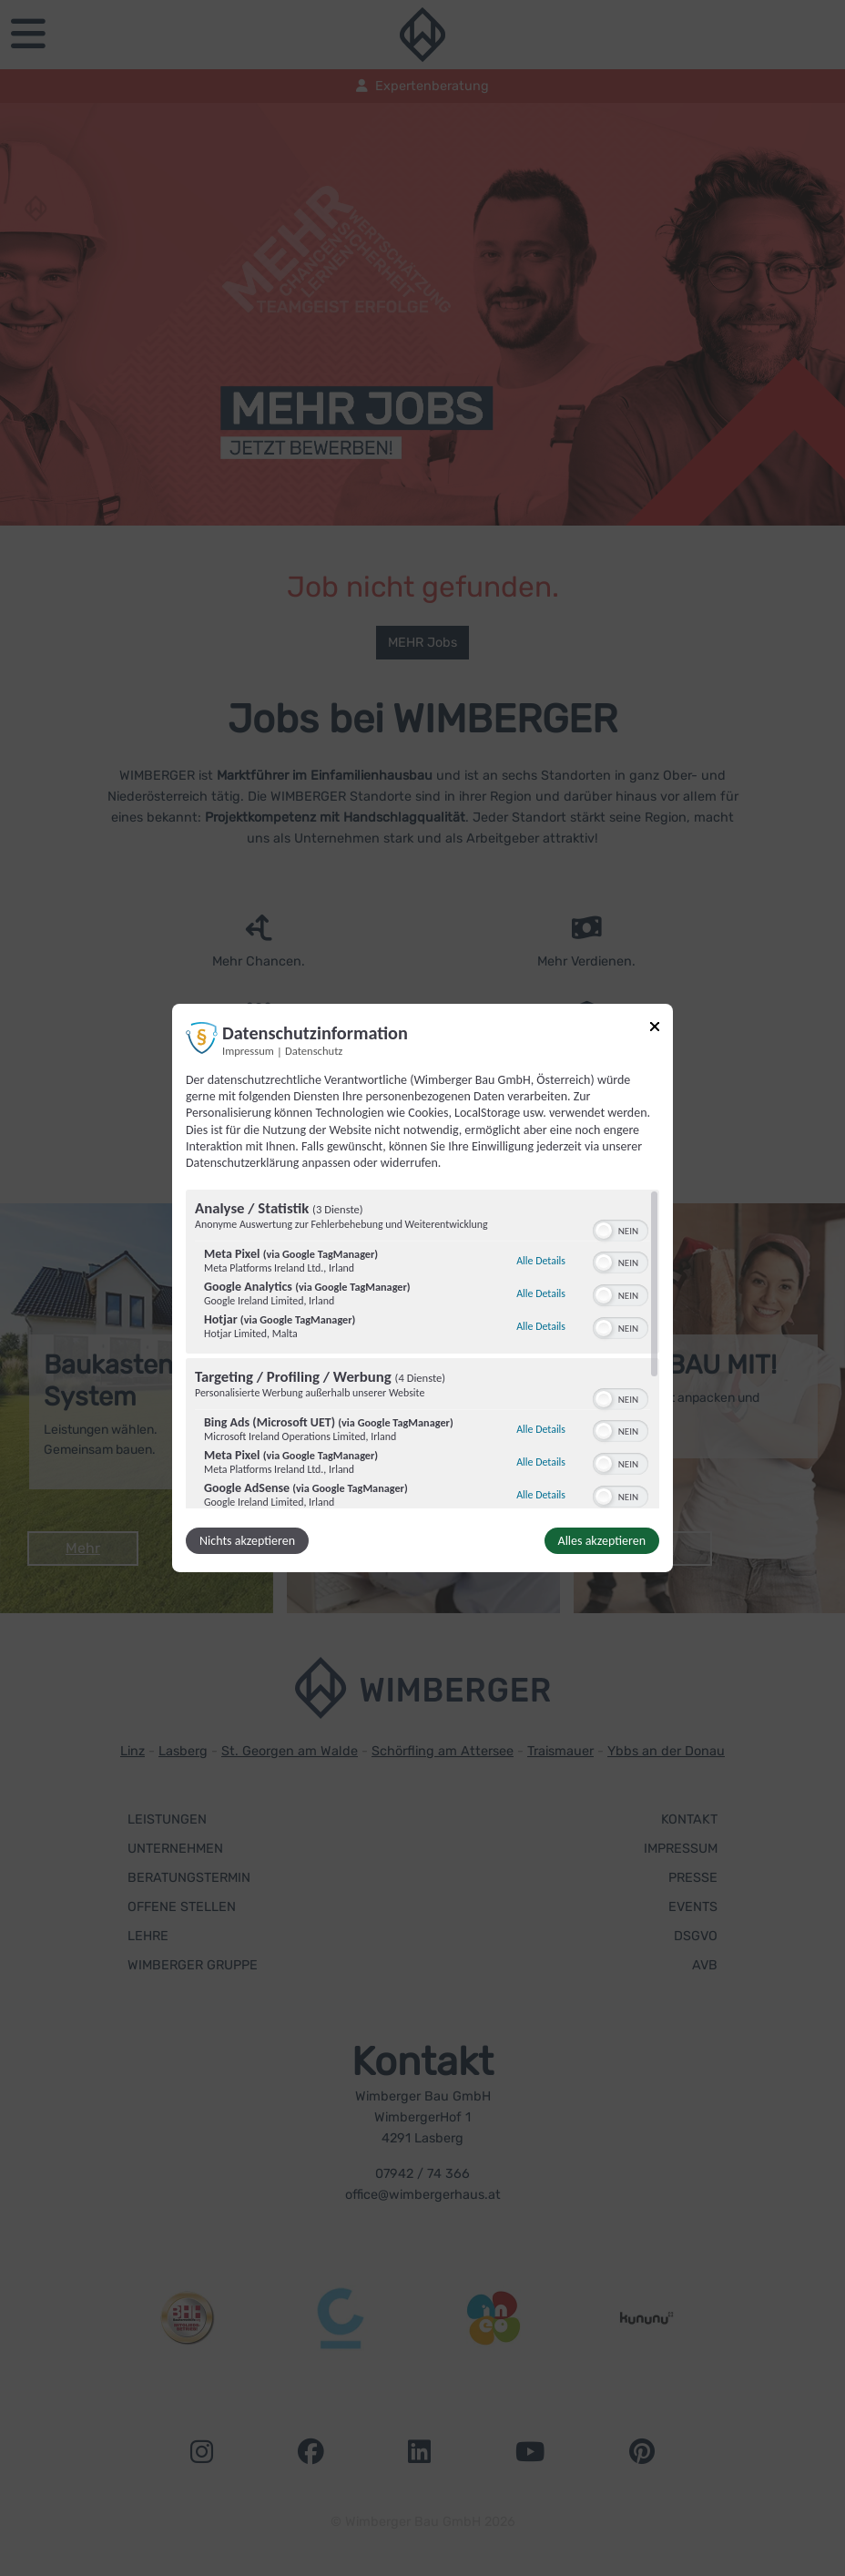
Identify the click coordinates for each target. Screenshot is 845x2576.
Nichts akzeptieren (247, 1541)
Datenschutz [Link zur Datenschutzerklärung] (313, 1051)
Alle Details (540, 1260)
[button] (604, 1230)
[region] (422, 1349)
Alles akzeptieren (602, 1541)
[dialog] (422, 1288)
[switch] (620, 1229)
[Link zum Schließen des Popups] (654, 1030)
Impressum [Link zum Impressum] (248, 1051)
